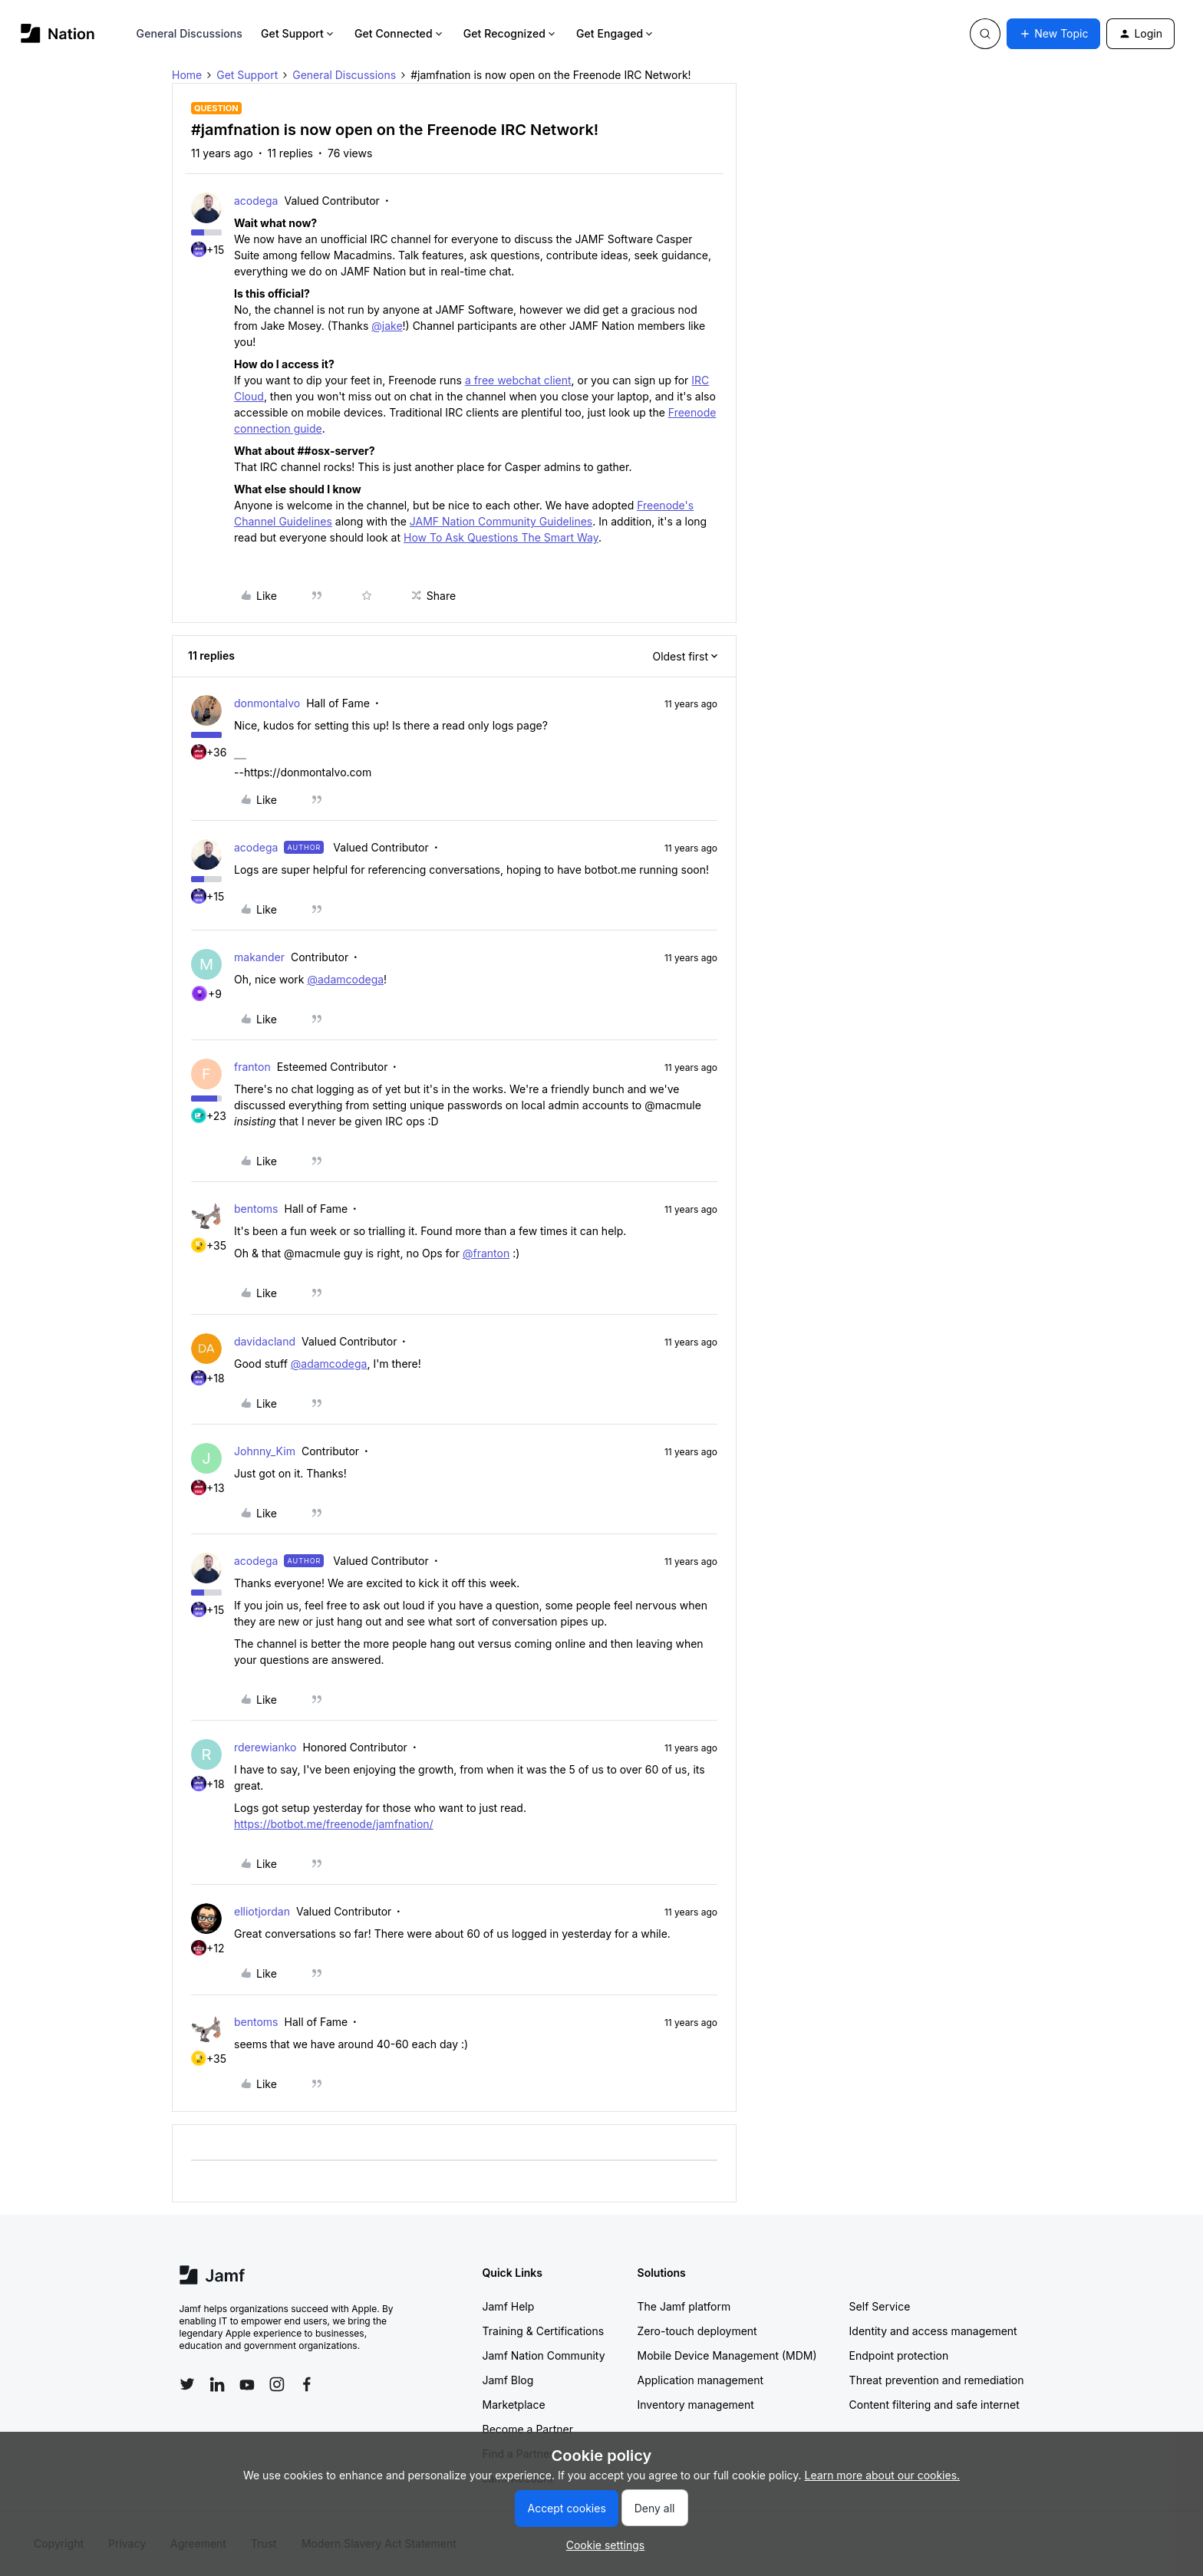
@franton (486, 1253)
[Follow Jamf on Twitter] (187, 2384)
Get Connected (399, 33)
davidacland (264, 1341)
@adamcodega (345, 979)
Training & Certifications (544, 2330)
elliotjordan (262, 1911)
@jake (386, 325)
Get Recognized (510, 33)
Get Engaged (615, 33)
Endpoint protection (899, 2355)
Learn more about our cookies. (883, 2475)
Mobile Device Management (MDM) (727, 2355)
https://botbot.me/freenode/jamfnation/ (333, 1823)
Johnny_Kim (264, 1451)
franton (252, 1066)
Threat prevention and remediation (936, 2380)
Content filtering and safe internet (934, 2404)
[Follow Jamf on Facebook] (307, 2384)
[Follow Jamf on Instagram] (277, 2384)
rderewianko (265, 1747)
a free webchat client (518, 380)
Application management (700, 2380)
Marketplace (514, 2404)
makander (259, 957)
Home (187, 74)
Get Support (298, 33)
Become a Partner (528, 2429)
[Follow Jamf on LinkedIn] (217, 2384)
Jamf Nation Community (544, 2355)
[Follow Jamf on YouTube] (247, 2384)
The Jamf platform (684, 2306)
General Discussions (189, 33)
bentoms (256, 1208)
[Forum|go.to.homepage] (58, 33)
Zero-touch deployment (697, 2330)
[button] (1053, 33)
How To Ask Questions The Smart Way (501, 537)
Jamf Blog (508, 2380)
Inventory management (696, 2404)
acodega (256, 200)
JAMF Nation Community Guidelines (501, 521)
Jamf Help (509, 2306)
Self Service (880, 2306)
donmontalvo (267, 703)
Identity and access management (933, 2330)
